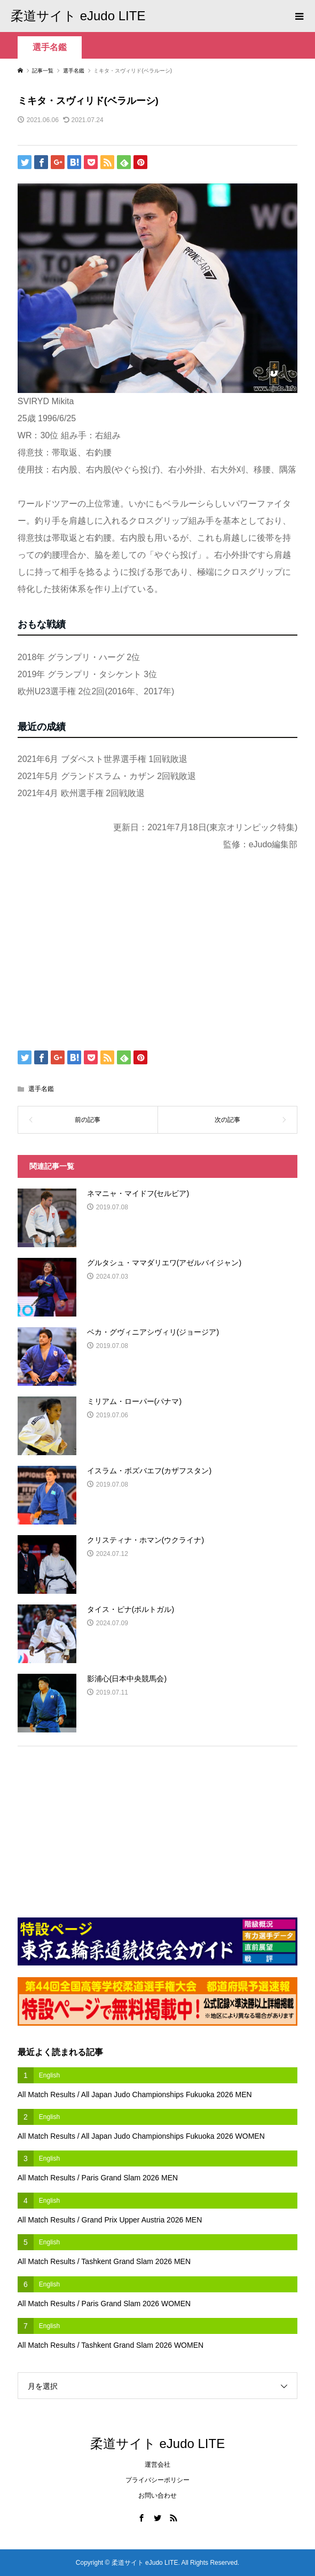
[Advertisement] (142, 954)
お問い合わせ (157, 2495)
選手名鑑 (50, 47)
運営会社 (157, 2464)
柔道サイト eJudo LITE (78, 16)
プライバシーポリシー (157, 2480)
